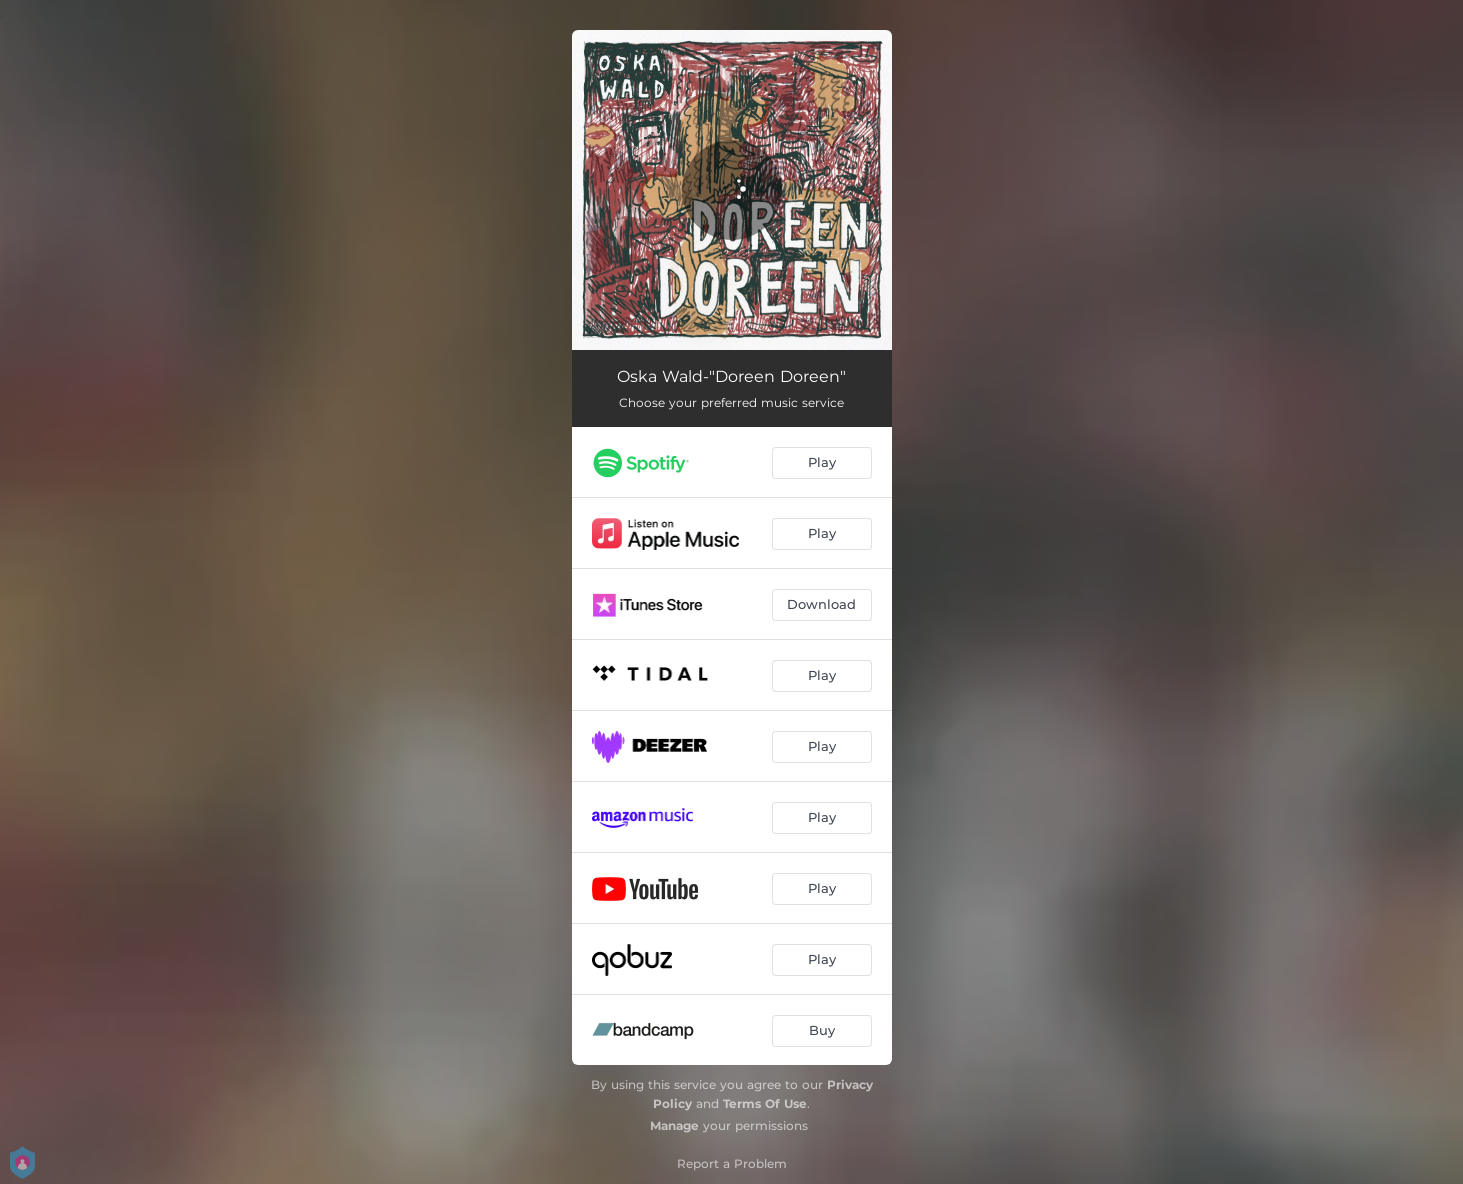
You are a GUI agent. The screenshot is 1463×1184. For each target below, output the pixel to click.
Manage (674, 1125)
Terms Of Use (765, 1103)
